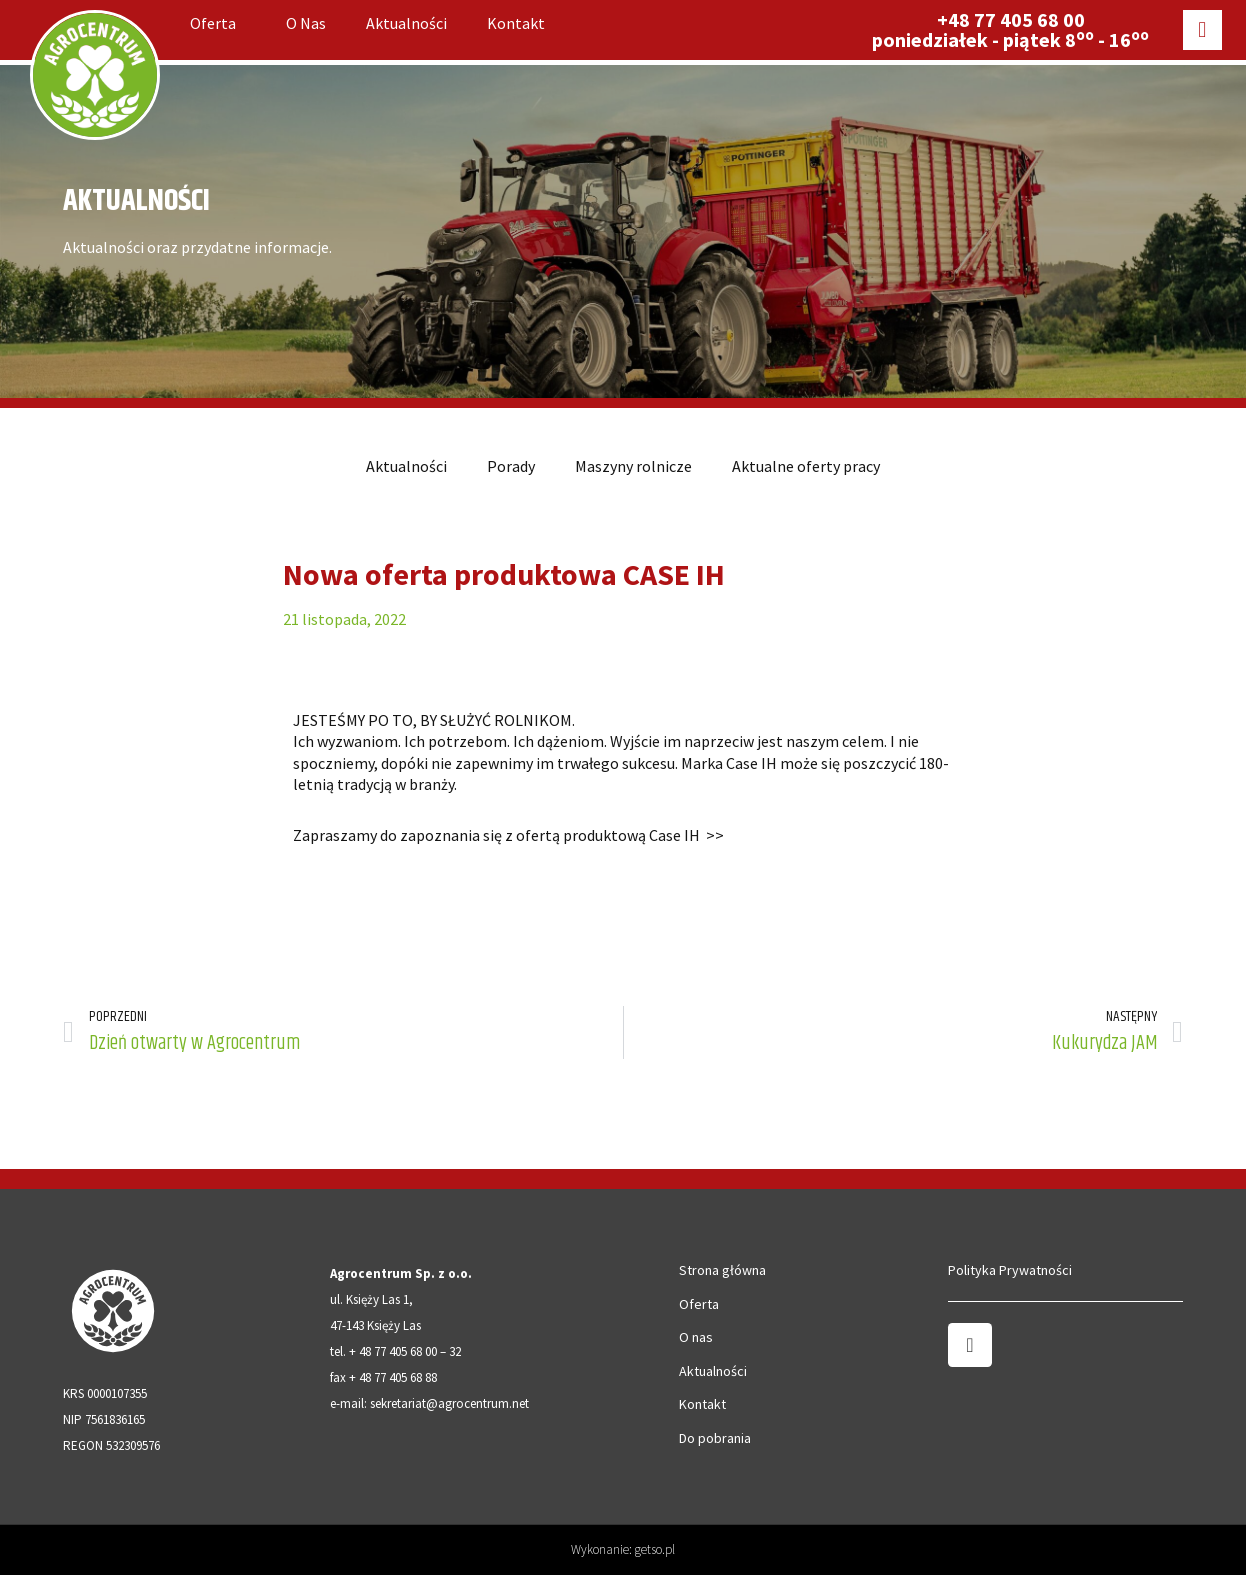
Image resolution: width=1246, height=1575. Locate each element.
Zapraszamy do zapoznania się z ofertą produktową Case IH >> (508, 835)
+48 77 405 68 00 (1011, 19)
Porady (511, 466)
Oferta (218, 23)
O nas (306, 23)
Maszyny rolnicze (633, 466)
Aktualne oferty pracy (806, 466)
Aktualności (406, 23)
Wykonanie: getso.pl (623, 1549)
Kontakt (516, 23)
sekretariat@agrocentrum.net (449, 1403)
